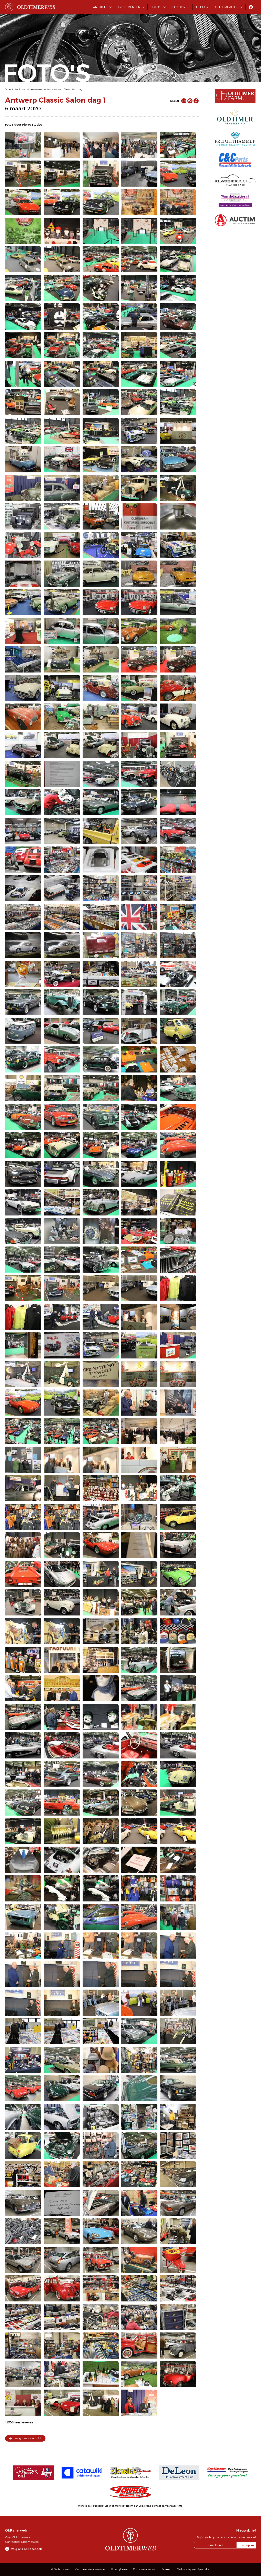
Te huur (202, 7)
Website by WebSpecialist (193, 2569)
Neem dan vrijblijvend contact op (145, 2505)
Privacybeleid (119, 2569)
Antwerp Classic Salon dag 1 (68, 89)
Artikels (100, 7)
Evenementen (129, 7)
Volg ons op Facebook (26, 2549)
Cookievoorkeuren (144, 2569)
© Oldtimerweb (60, 2569)
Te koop (178, 7)
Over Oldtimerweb (17, 2537)
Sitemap (166, 2569)
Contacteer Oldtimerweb (22, 2541)
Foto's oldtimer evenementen (35, 89)
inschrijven (246, 2545)
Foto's (156, 7)
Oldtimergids (226, 7)
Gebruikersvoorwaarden (90, 2569)
